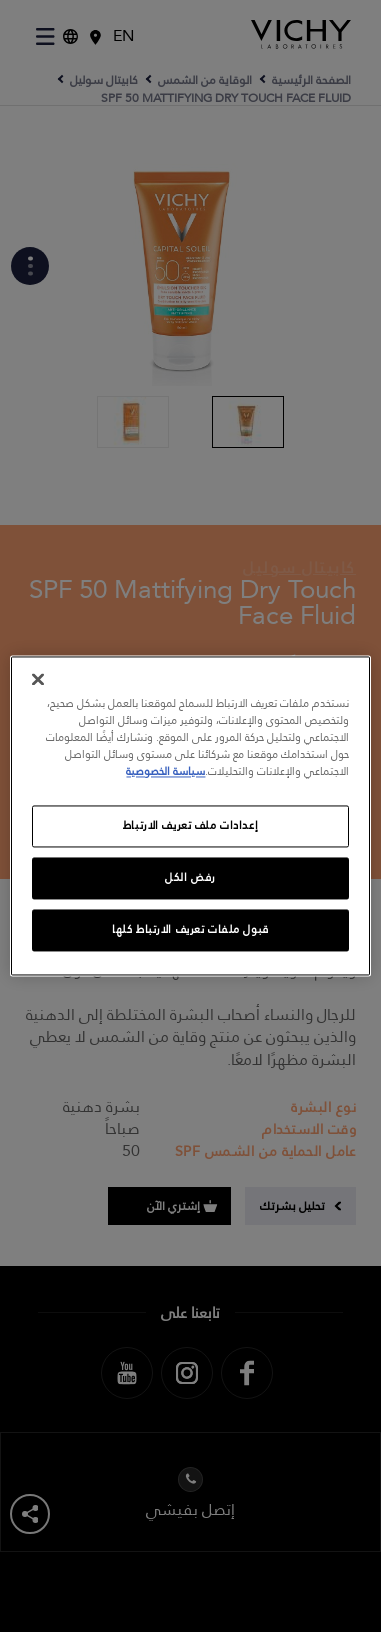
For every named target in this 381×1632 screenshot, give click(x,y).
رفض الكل (190, 878)
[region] (191, 815)
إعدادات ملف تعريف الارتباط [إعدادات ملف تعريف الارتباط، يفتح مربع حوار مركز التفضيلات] (190, 826)
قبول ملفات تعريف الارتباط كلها (190, 930)
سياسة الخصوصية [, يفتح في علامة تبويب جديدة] (165, 772)
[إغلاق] (38, 679)
